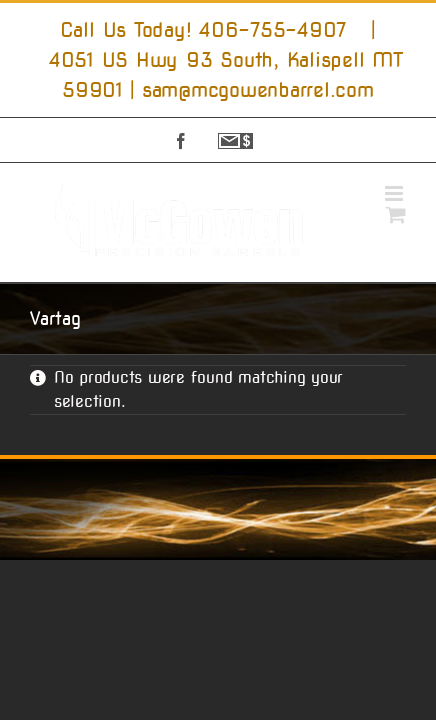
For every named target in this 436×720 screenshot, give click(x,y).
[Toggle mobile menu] (395, 193)
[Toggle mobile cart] (396, 214)
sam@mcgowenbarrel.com (258, 90)
